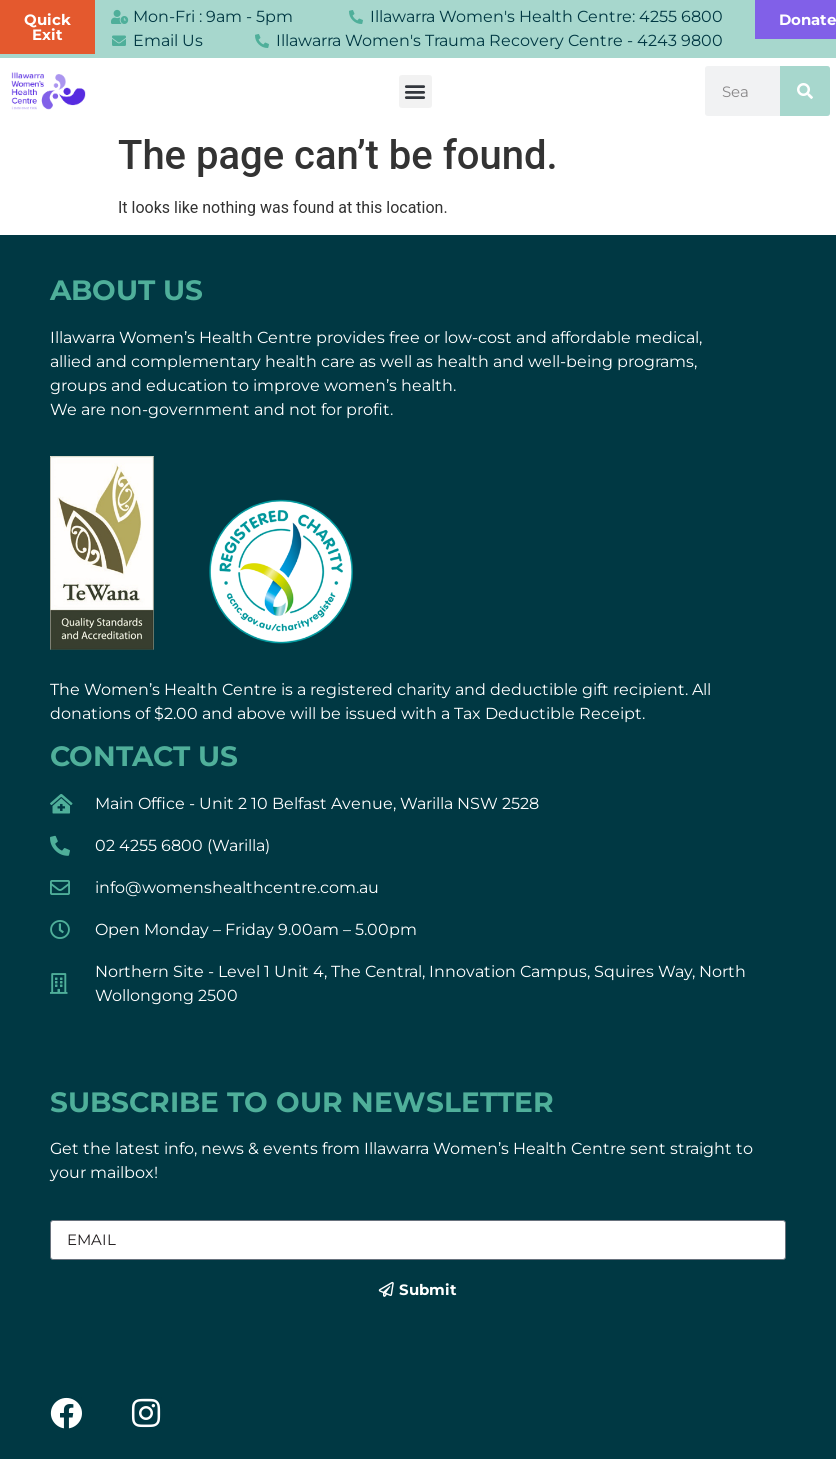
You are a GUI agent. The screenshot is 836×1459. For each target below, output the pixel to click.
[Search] (805, 91)
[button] (415, 91)
